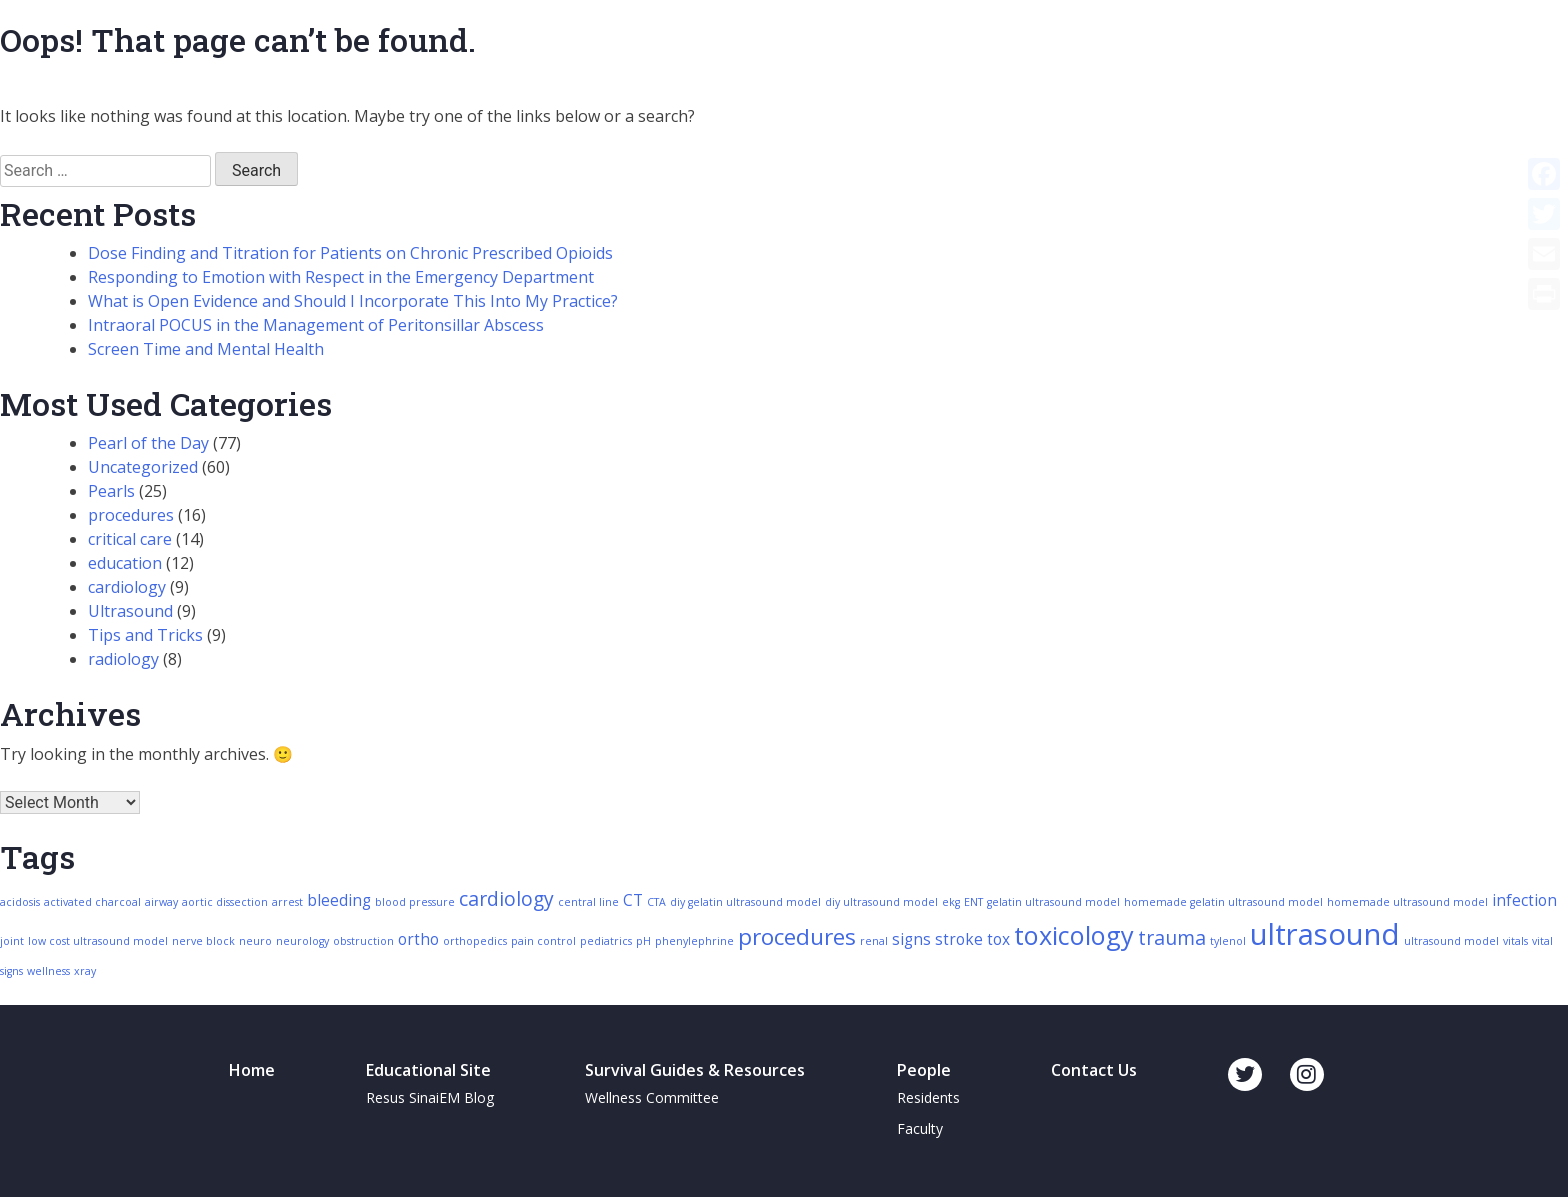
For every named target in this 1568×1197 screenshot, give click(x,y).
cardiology (127, 587)
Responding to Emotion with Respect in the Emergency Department (341, 277)
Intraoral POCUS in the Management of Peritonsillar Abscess (316, 325)
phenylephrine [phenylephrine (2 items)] (694, 941)
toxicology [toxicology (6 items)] (1074, 935)
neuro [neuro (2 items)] (255, 941)
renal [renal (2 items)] (874, 941)
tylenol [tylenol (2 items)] (1228, 941)
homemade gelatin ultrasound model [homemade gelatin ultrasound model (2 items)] (1223, 902)
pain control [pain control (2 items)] (543, 941)
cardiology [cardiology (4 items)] (506, 898)
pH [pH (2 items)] (643, 941)
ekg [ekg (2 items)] (951, 902)
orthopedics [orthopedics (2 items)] (475, 941)
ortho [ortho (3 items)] (418, 939)
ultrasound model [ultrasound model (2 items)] (1451, 941)
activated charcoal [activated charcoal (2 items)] (92, 902)
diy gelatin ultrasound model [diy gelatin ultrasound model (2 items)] (745, 902)
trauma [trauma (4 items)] (1172, 937)
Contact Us (1094, 1070)
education (125, 563)
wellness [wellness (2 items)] (48, 971)
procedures (131, 515)
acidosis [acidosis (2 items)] (20, 902)
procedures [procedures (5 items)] (797, 936)
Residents (928, 1097)
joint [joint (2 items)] (12, 941)
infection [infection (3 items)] (1524, 900)
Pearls (111, 491)
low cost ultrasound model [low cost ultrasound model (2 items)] (98, 941)
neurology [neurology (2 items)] (302, 941)
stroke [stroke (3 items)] (959, 939)
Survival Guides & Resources (695, 1070)
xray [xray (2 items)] (85, 971)
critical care (130, 539)
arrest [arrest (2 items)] (287, 902)
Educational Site (428, 1070)
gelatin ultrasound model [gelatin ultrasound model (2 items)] (1053, 902)
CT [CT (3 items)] (633, 900)
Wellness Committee (652, 1097)
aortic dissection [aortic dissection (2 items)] (225, 902)
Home (252, 1070)
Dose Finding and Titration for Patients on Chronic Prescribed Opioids (350, 253)
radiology (123, 659)
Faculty (920, 1128)
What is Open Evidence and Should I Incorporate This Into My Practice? (353, 301)
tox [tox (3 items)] (998, 939)
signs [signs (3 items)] (911, 939)
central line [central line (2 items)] (588, 902)
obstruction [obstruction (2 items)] (363, 941)
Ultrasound (130, 611)
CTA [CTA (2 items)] (656, 902)
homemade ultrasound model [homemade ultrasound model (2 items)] (1407, 902)
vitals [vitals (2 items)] (1515, 941)
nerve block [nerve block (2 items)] (203, 941)
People (924, 1070)
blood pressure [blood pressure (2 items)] (415, 902)
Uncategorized (143, 467)
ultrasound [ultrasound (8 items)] (1325, 934)
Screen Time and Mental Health (206, 349)
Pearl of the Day (148, 443)
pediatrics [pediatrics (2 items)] (606, 941)
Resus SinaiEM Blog (430, 1097)
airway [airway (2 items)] (161, 902)
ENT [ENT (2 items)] (973, 902)
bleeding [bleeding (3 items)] (339, 900)
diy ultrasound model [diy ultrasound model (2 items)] (881, 902)
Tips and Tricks (145, 635)
